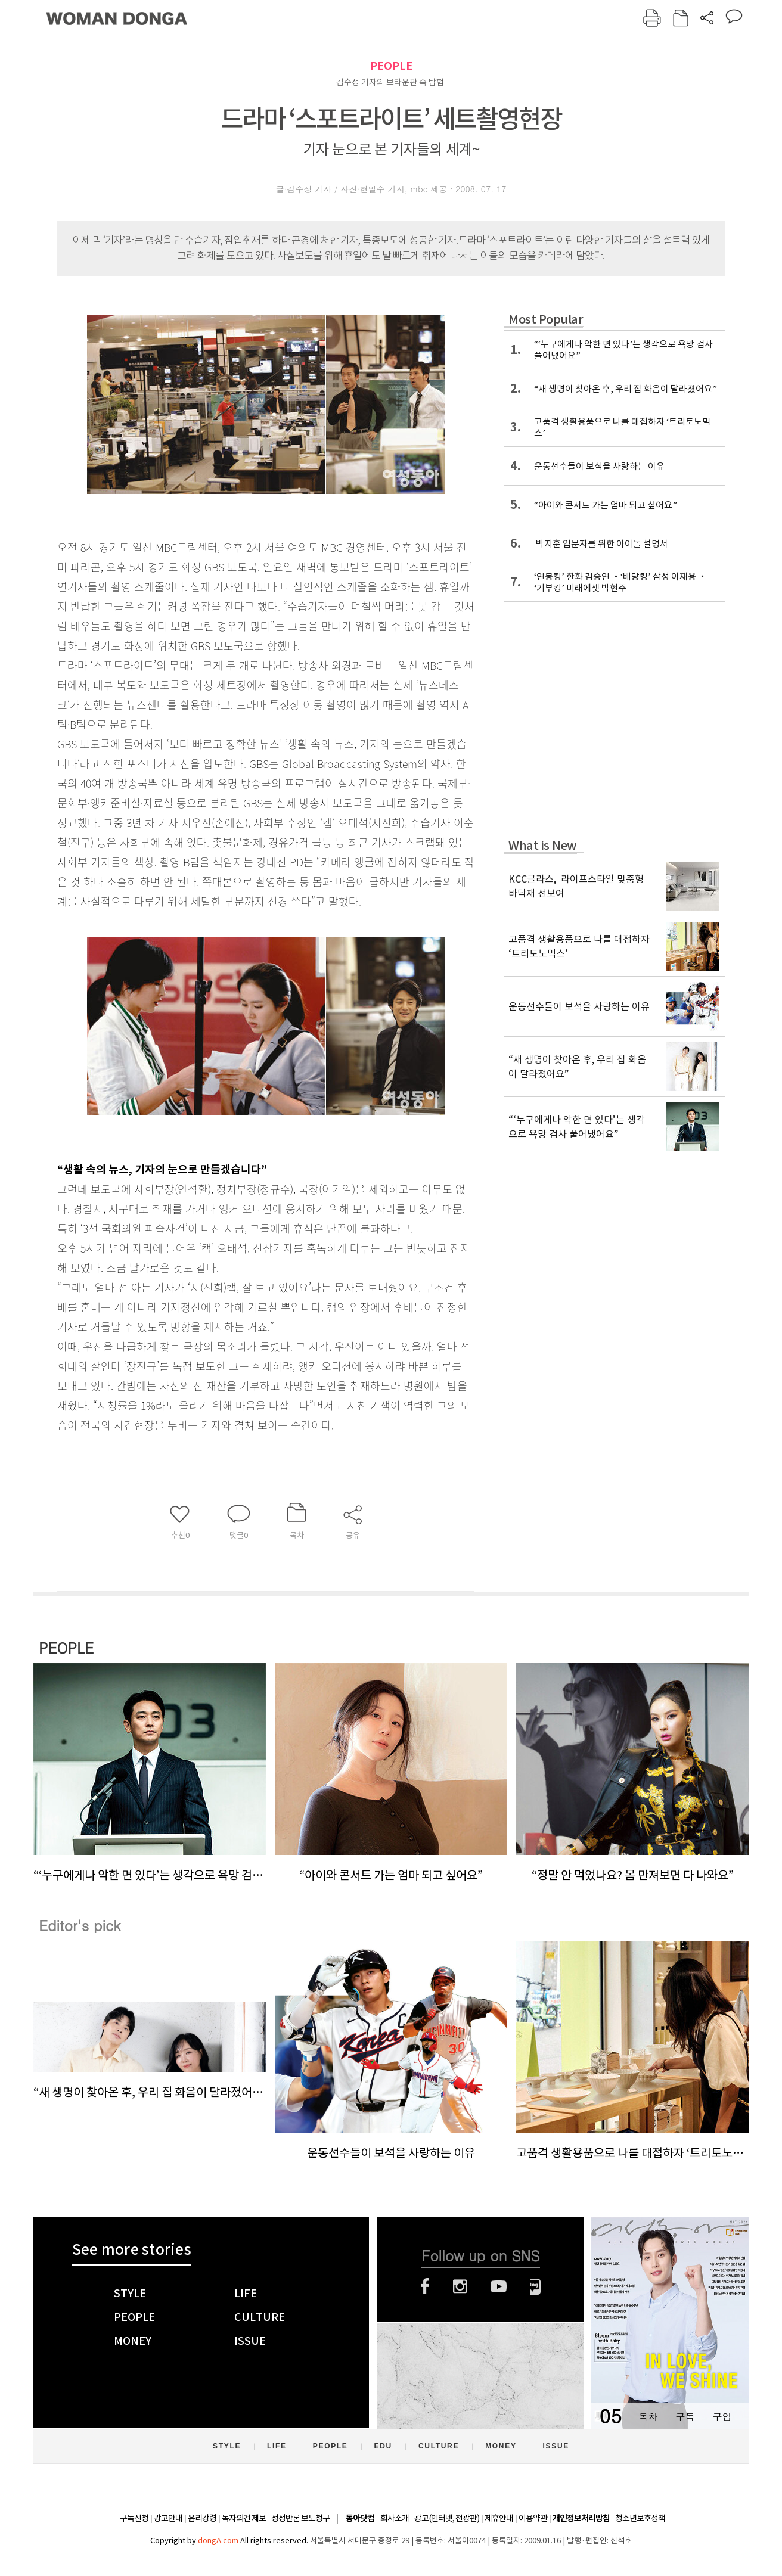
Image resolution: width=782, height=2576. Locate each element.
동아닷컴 (360, 2518)
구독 (684, 2416)
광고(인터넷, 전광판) (446, 2518)
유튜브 (499, 2286)
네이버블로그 (535, 2286)
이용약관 (533, 2518)
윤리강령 (202, 2518)
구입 (721, 2416)
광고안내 (168, 2518)
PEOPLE (391, 66)
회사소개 (394, 2518)
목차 (647, 2416)
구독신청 (134, 2518)
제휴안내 (499, 2518)
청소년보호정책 (640, 2518)
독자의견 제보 (244, 2518)
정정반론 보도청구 (300, 2518)
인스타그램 (460, 2286)
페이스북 (425, 2286)
